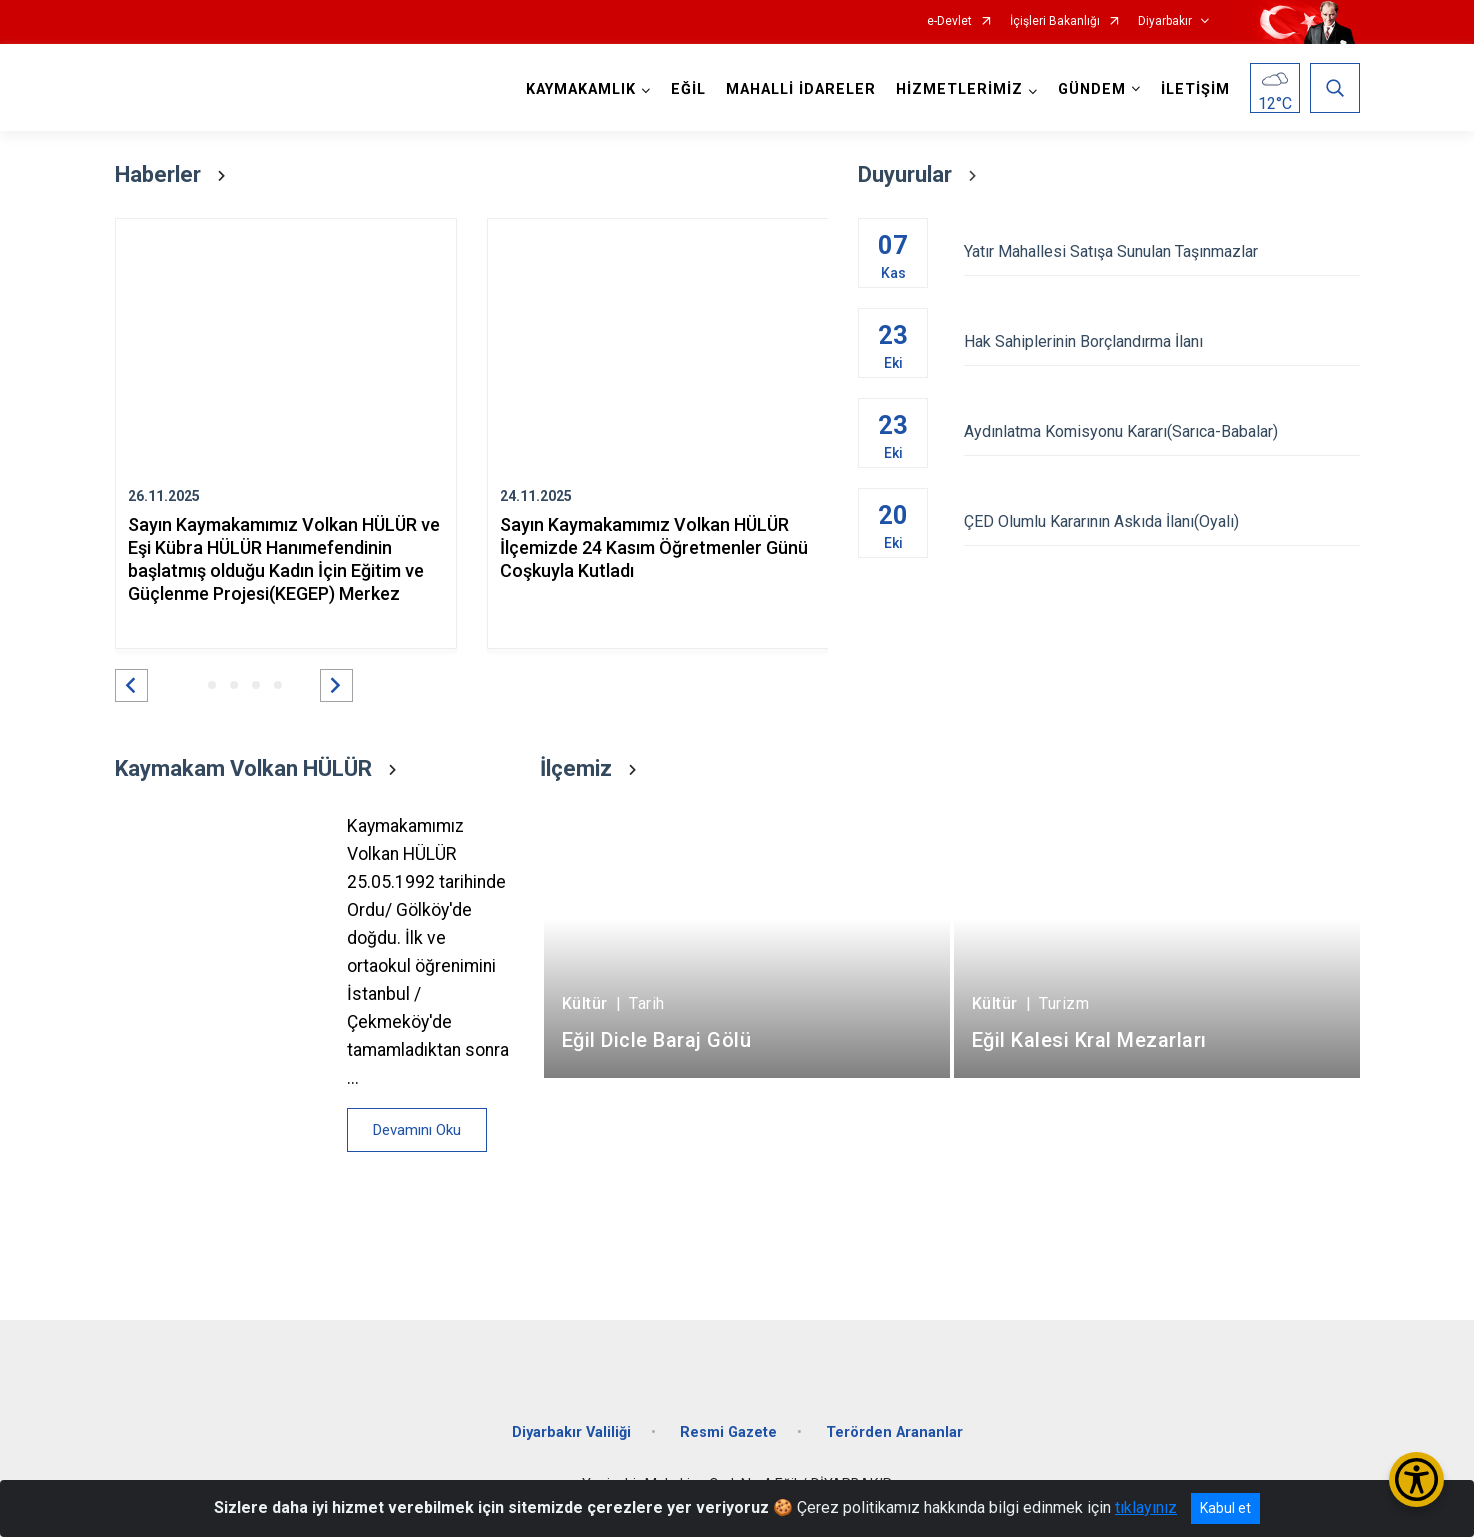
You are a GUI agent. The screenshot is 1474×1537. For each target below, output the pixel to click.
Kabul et (1225, 1508)
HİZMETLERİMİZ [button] (959, 89)
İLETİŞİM (1195, 89)
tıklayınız (1146, 1507)
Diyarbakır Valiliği (571, 1432)
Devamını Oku (417, 1130)
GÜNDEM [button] (1092, 89)
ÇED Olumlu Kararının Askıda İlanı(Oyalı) (1161, 521)
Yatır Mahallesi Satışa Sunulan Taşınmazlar (1161, 251)
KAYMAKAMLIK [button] (581, 89)
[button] (131, 685)
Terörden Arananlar (894, 1432)
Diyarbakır (1165, 21)
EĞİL (688, 89)
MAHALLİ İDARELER (801, 89)
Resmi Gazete (728, 1432)
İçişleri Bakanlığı (1055, 21)
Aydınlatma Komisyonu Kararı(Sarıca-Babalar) (1161, 431)
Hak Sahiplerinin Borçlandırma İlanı (1161, 341)
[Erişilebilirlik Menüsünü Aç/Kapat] (1416, 1479)
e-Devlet (949, 21)
